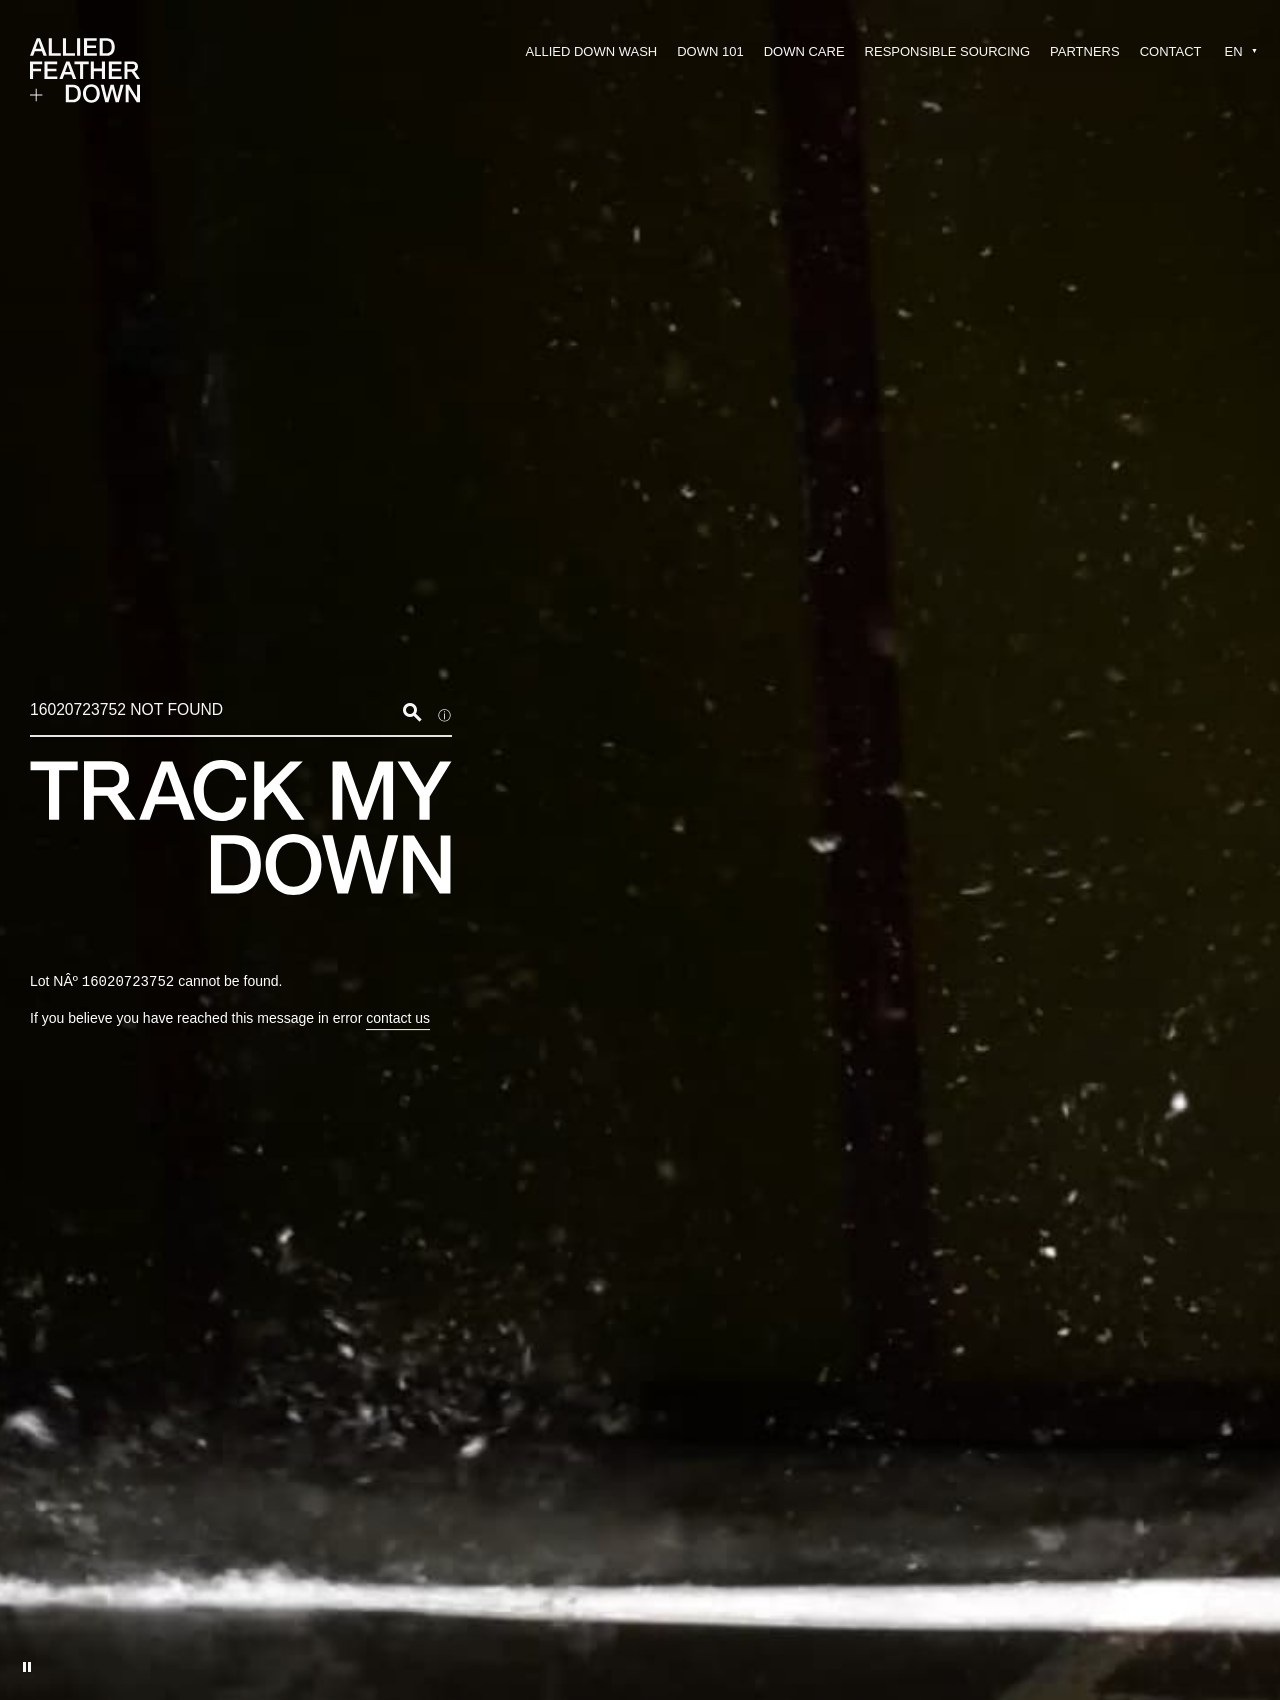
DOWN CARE (804, 51)
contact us (398, 1018)
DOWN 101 (710, 51)
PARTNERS (1085, 51)
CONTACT (1171, 51)
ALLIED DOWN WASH (592, 51)
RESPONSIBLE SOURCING (947, 51)
